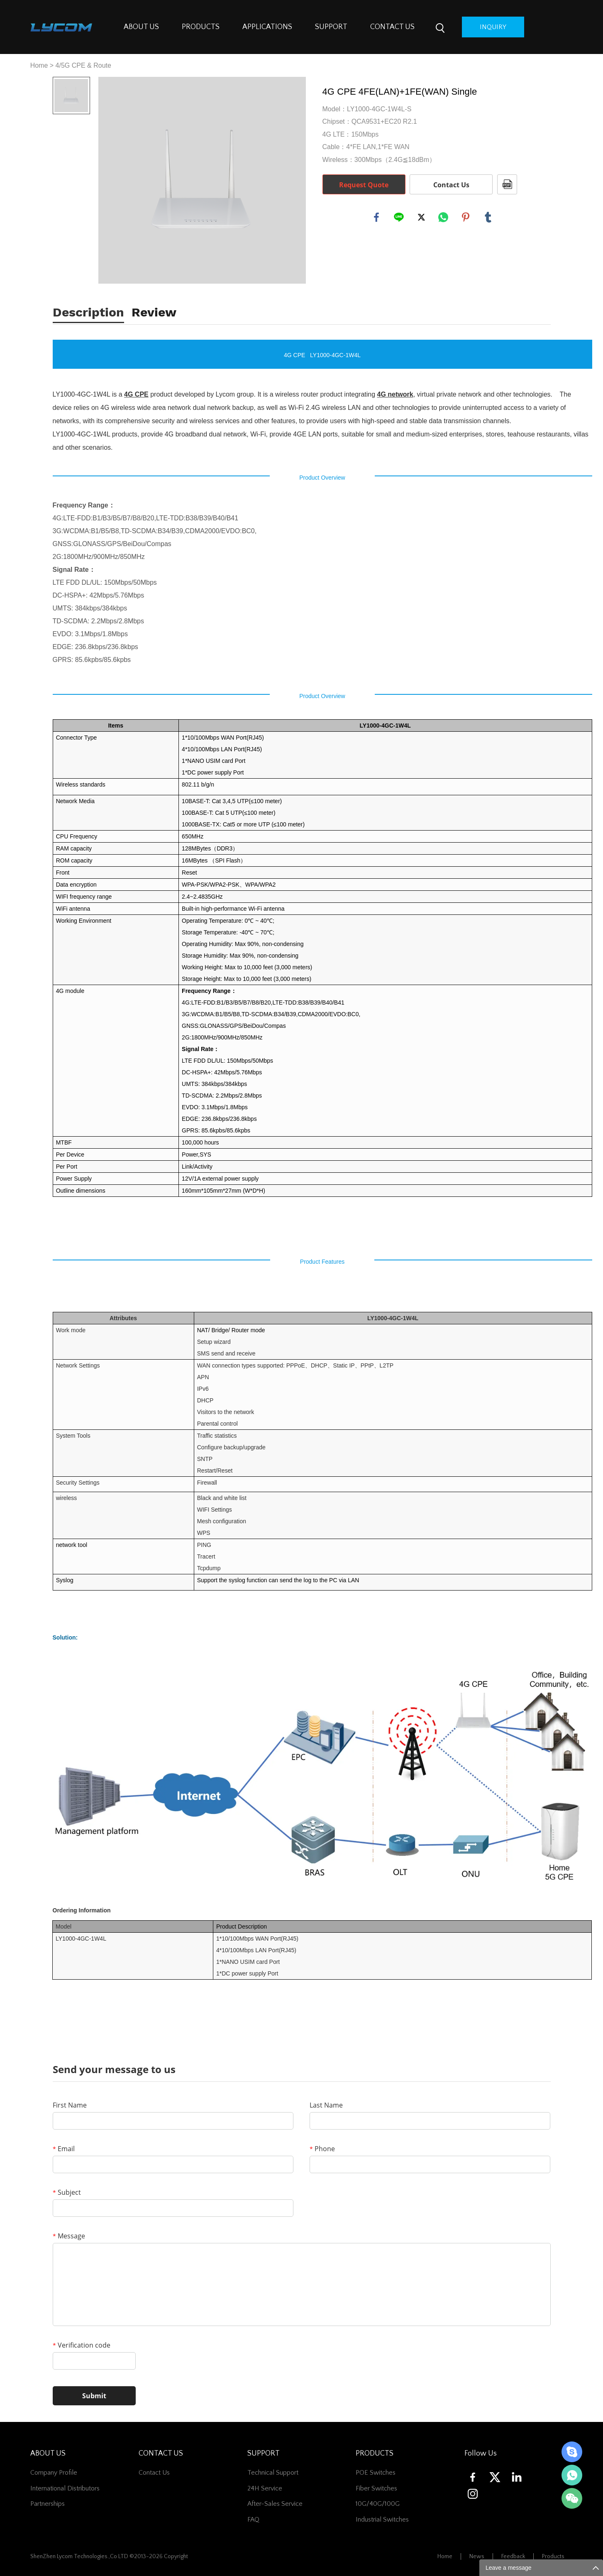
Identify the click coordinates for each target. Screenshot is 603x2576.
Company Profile (53, 2472)
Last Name (326, 2105)
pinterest (465, 217)
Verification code (81, 2345)
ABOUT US (141, 27)
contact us (154, 2472)
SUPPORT (331, 27)
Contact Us (451, 184)
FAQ (253, 2519)
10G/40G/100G (378, 2503)
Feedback (513, 2556)
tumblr (488, 217)
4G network (395, 394)
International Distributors (65, 2488)
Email (64, 2148)
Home (39, 65)
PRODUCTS (201, 27)
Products (553, 2556)
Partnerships (47, 2503)
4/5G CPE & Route (83, 65)
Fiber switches (376, 2488)
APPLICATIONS (267, 27)
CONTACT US (392, 27)
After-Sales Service (275, 2503)
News (476, 2556)
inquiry (493, 27)
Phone (322, 2148)
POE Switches (375, 2472)
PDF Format (507, 184)
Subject (67, 2192)
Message (69, 2235)
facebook (376, 217)
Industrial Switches (382, 2519)
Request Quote (363, 184)
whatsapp (443, 217)
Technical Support (272, 2472)
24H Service (264, 2488)
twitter (421, 217)
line (399, 217)
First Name (70, 2105)
